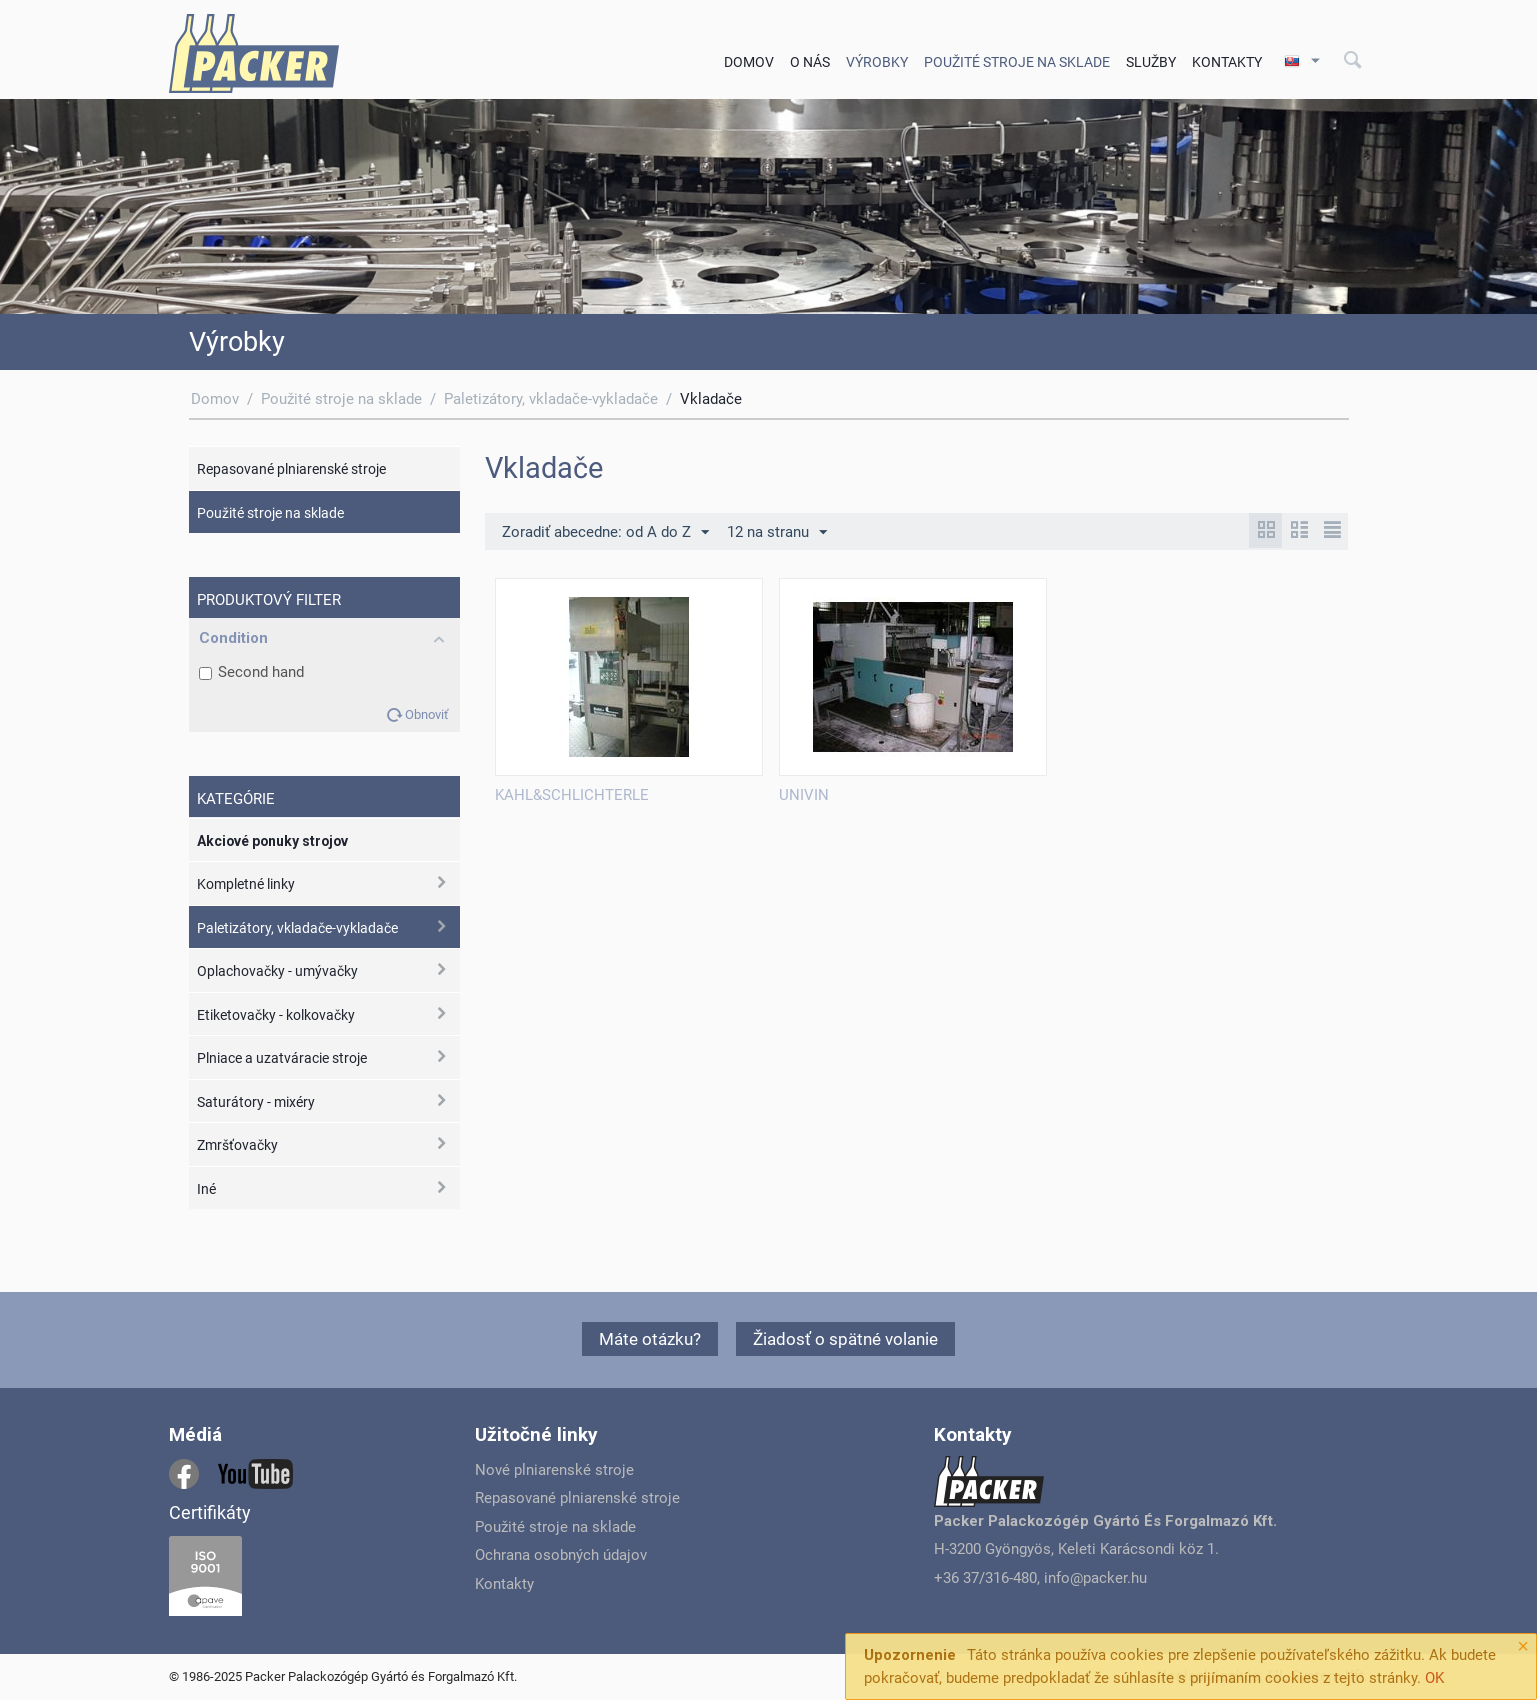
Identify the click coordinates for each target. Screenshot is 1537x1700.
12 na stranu (777, 533)
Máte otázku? (650, 1339)
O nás (810, 62)
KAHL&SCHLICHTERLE (572, 795)
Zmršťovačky (237, 1145)
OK (1434, 1678)
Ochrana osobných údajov (561, 1555)
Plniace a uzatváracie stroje (282, 1058)
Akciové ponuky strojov (272, 841)
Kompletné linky (246, 884)
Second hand (251, 672)
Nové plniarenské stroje (554, 1470)
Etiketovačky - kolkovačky (276, 1015)
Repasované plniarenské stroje (291, 469)
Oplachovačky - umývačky (277, 971)
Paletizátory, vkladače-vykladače (551, 399)
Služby (1151, 62)
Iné (206, 1189)
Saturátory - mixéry (256, 1102)
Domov (749, 62)
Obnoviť (426, 714)
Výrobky (877, 62)
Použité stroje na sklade (1017, 62)
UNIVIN (804, 795)
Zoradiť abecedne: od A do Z (605, 533)
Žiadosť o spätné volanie (845, 1339)
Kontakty (1227, 62)
